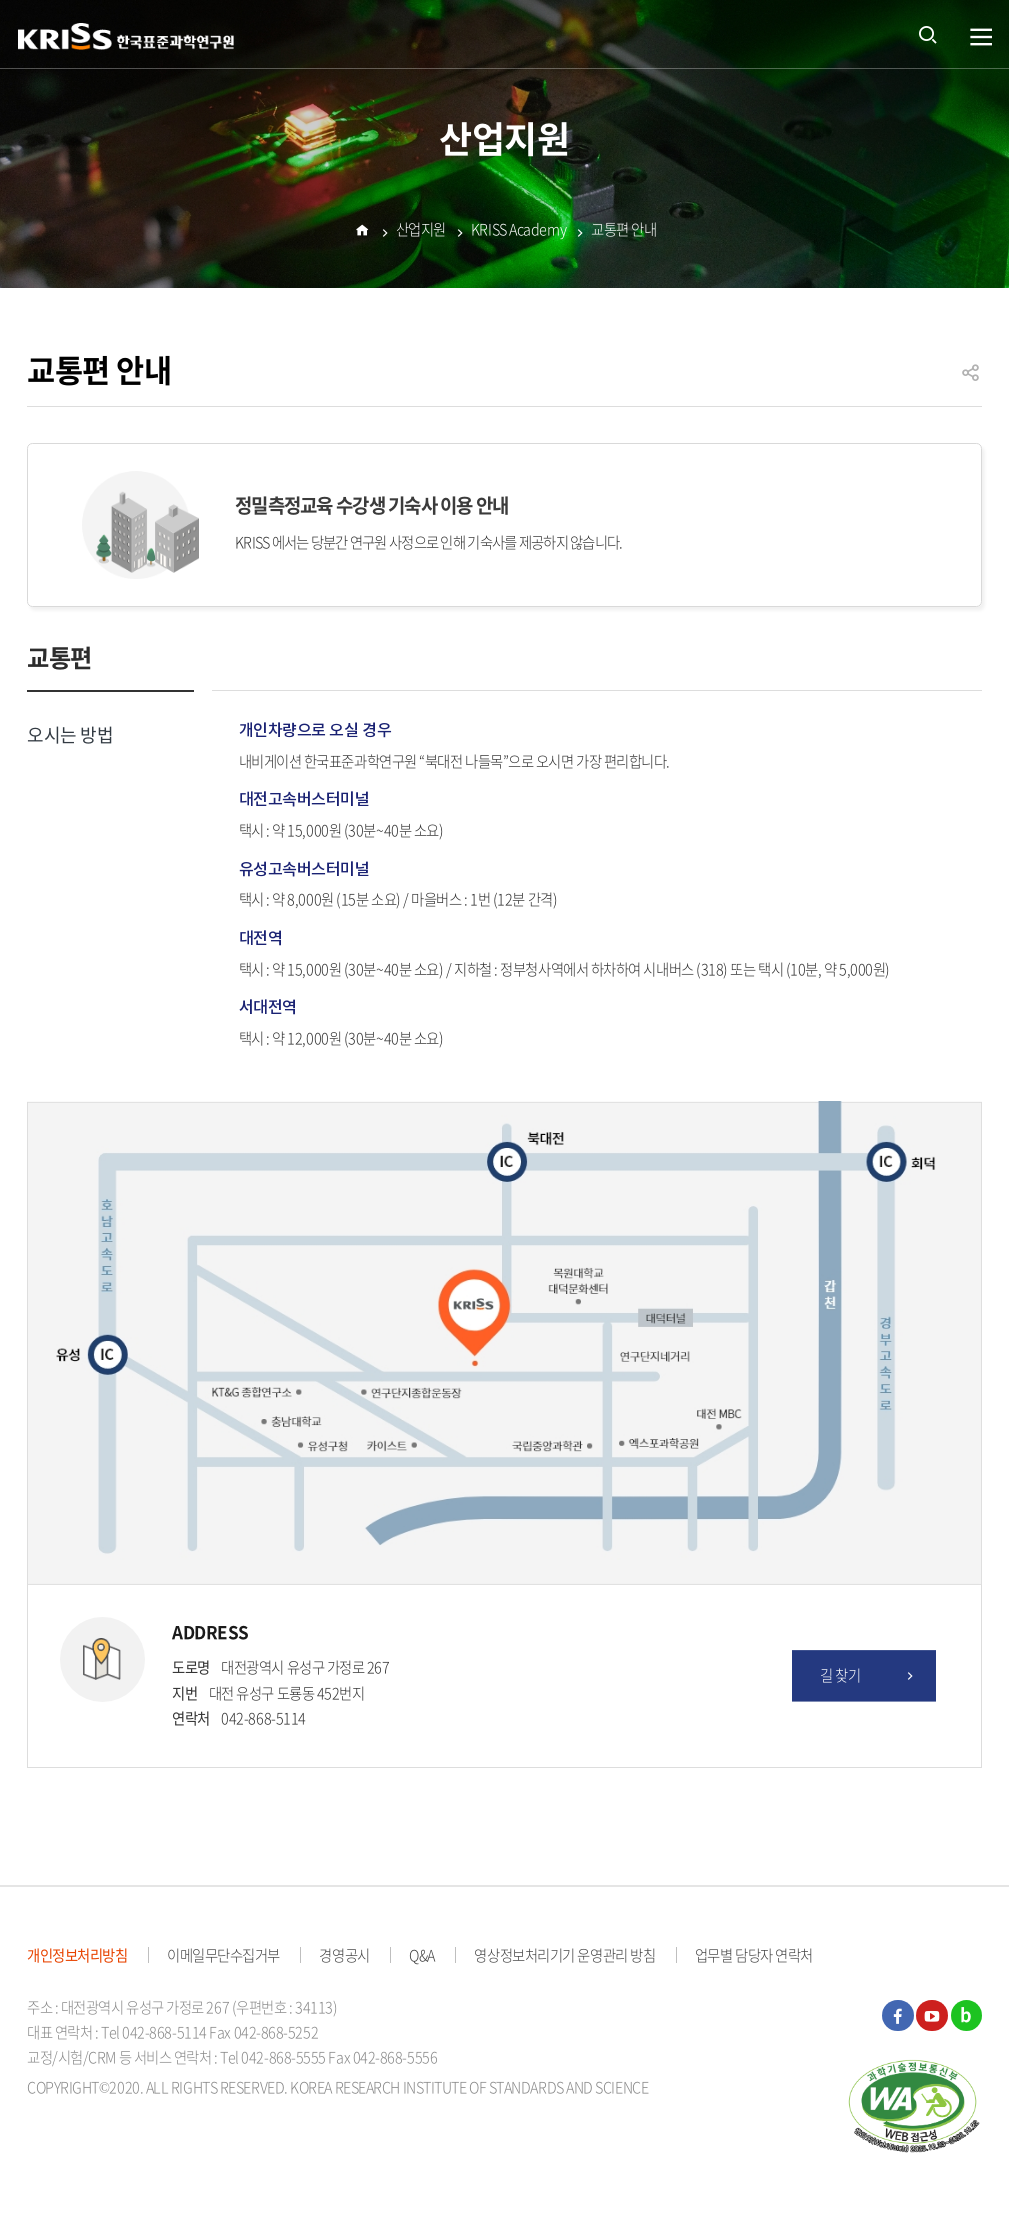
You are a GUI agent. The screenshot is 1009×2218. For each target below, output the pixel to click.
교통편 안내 (623, 231)
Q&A (422, 1955)
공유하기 (971, 381)
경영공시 (344, 1955)
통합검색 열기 (928, 34)
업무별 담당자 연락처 (754, 1955)
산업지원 (421, 231)
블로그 (967, 2016)
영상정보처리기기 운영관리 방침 (564, 1955)
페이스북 (898, 2016)
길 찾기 (868, 1675)
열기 (981, 37)
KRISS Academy (518, 231)
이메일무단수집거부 (223, 1955)
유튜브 (932, 2016)
